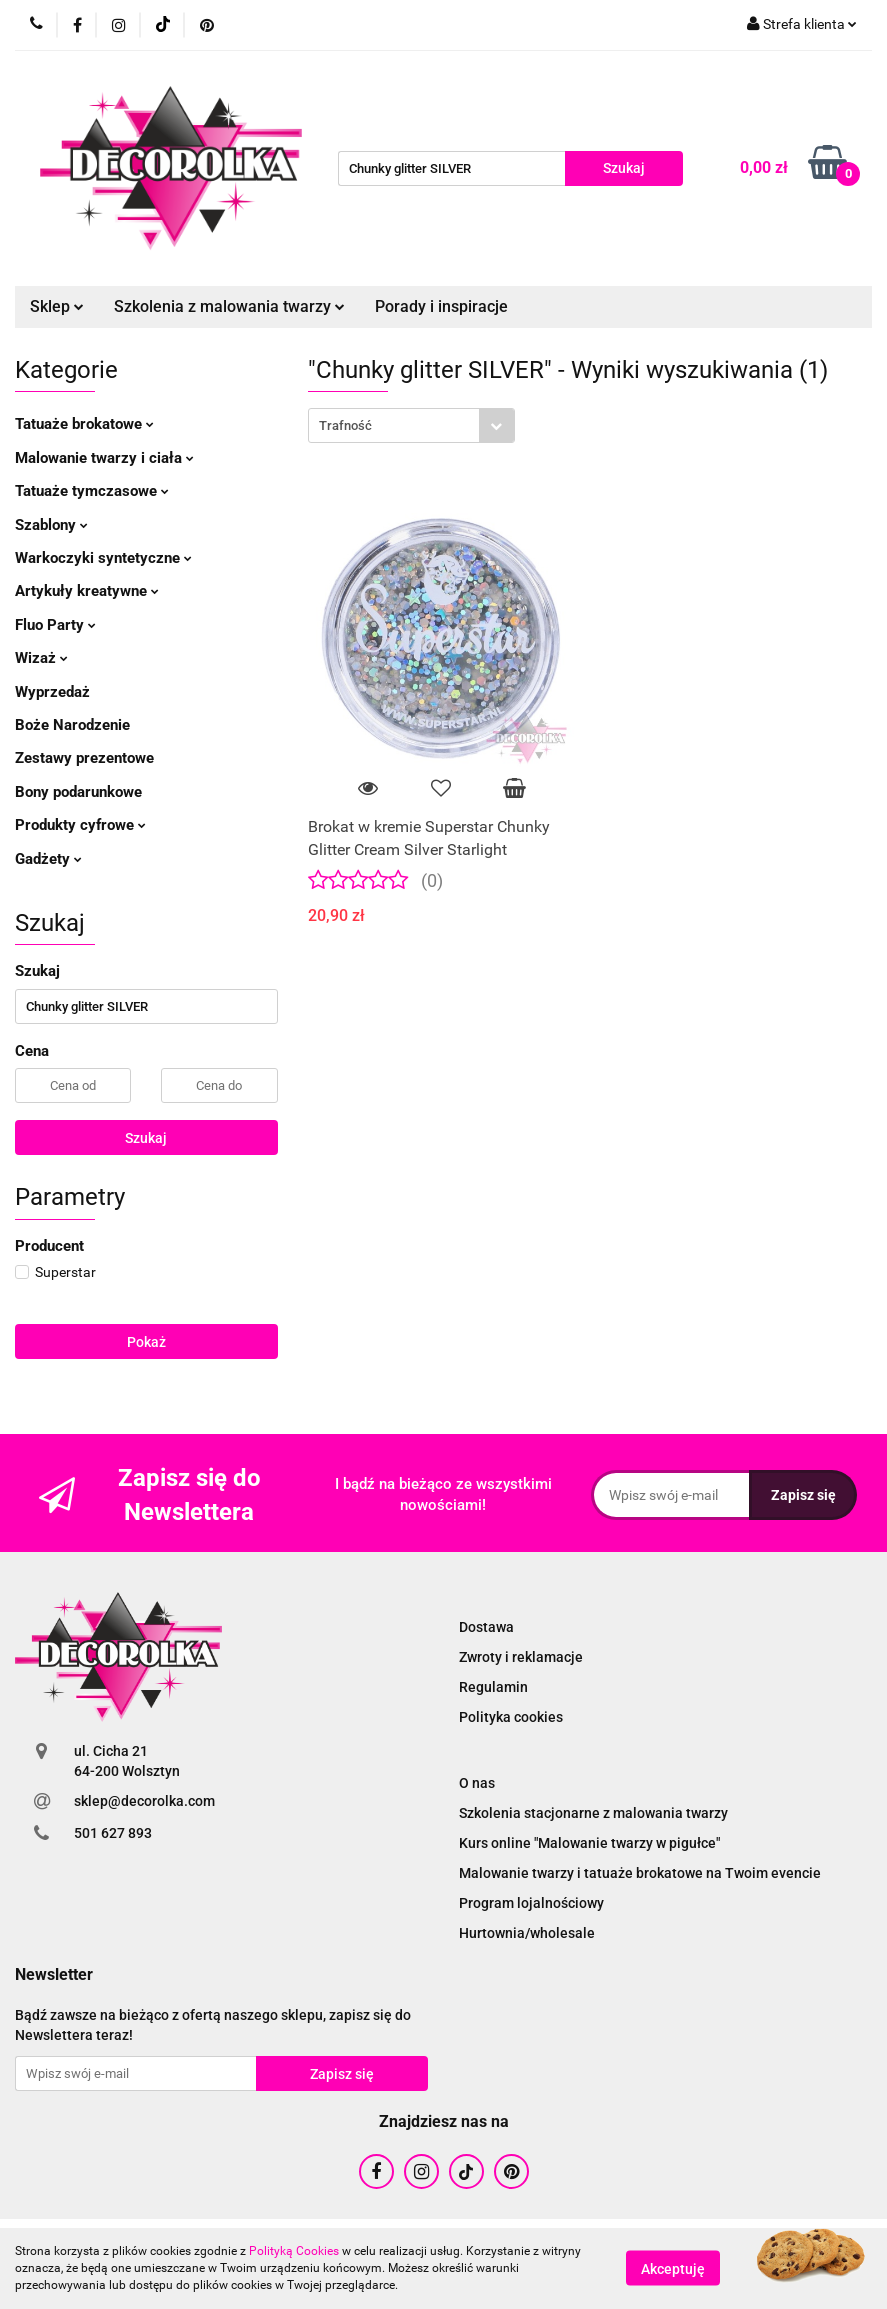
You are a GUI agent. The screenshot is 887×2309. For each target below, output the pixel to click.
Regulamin (493, 1687)
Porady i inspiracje (441, 306)
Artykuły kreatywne (87, 591)
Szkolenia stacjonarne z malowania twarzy (593, 1813)
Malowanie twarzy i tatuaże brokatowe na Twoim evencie (640, 1873)
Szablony (51, 525)
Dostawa (486, 1627)
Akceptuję (673, 2269)
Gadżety (48, 859)
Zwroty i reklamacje (521, 1657)
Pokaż (146, 1342)
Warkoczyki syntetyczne (103, 558)
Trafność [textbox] (345, 425)
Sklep (57, 306)
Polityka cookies (511, 1717)
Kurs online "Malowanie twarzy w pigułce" (589, 1843)
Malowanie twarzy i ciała (104, 458)
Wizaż (41, 658)
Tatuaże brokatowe (84, 424)
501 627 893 (113, 1833)
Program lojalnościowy (531, 1903)
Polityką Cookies (294, 2251)
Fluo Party (55, 625)
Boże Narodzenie (72, 725)
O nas (477, 1783)
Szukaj (146, 1138)
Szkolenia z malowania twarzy (229, 306)
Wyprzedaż (52, 692)
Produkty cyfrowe (80, 825)
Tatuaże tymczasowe (92, 491)
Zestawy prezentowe (84, 758)
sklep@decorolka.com (144, 1801)
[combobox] (411, 425)
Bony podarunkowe (78, 792)
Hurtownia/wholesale (527, 1933)
